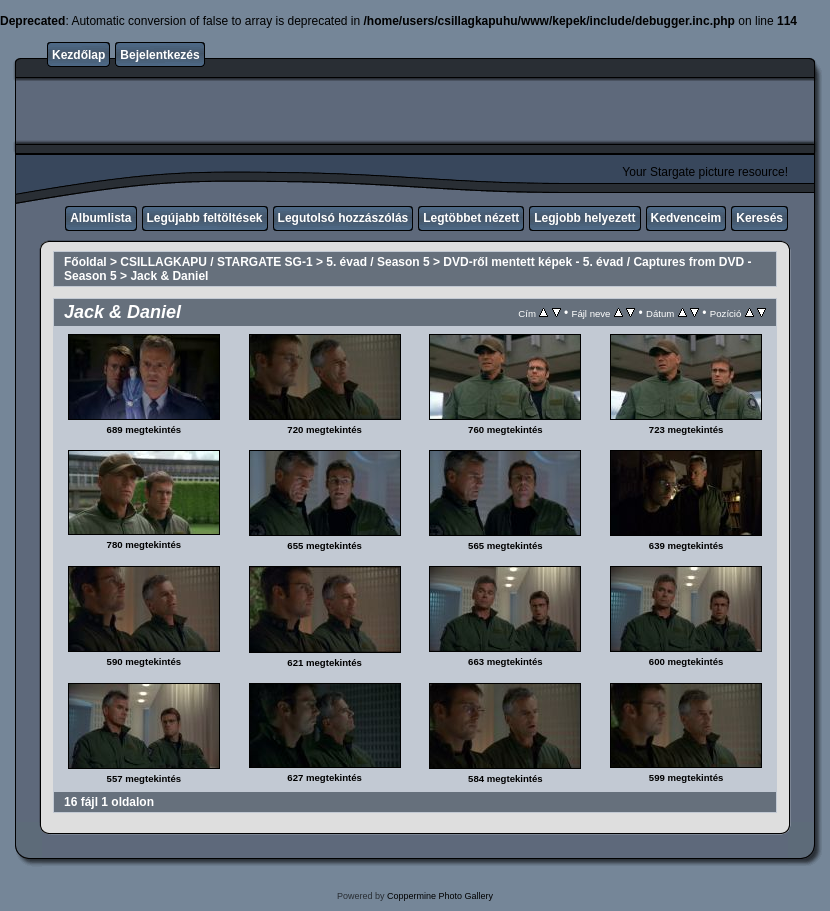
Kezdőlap (78, 55)
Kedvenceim (686, 218)
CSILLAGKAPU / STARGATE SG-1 (216, 262)
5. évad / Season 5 (377, 262)
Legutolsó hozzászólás (343, 218)
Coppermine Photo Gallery (440, 896)
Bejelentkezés (159, 55)
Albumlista (100, 218)
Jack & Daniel (169, 276)
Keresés (759, 218)
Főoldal (85, 262)
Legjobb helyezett (584, 218)
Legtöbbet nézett (471, 218)
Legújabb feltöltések (205, 218)
